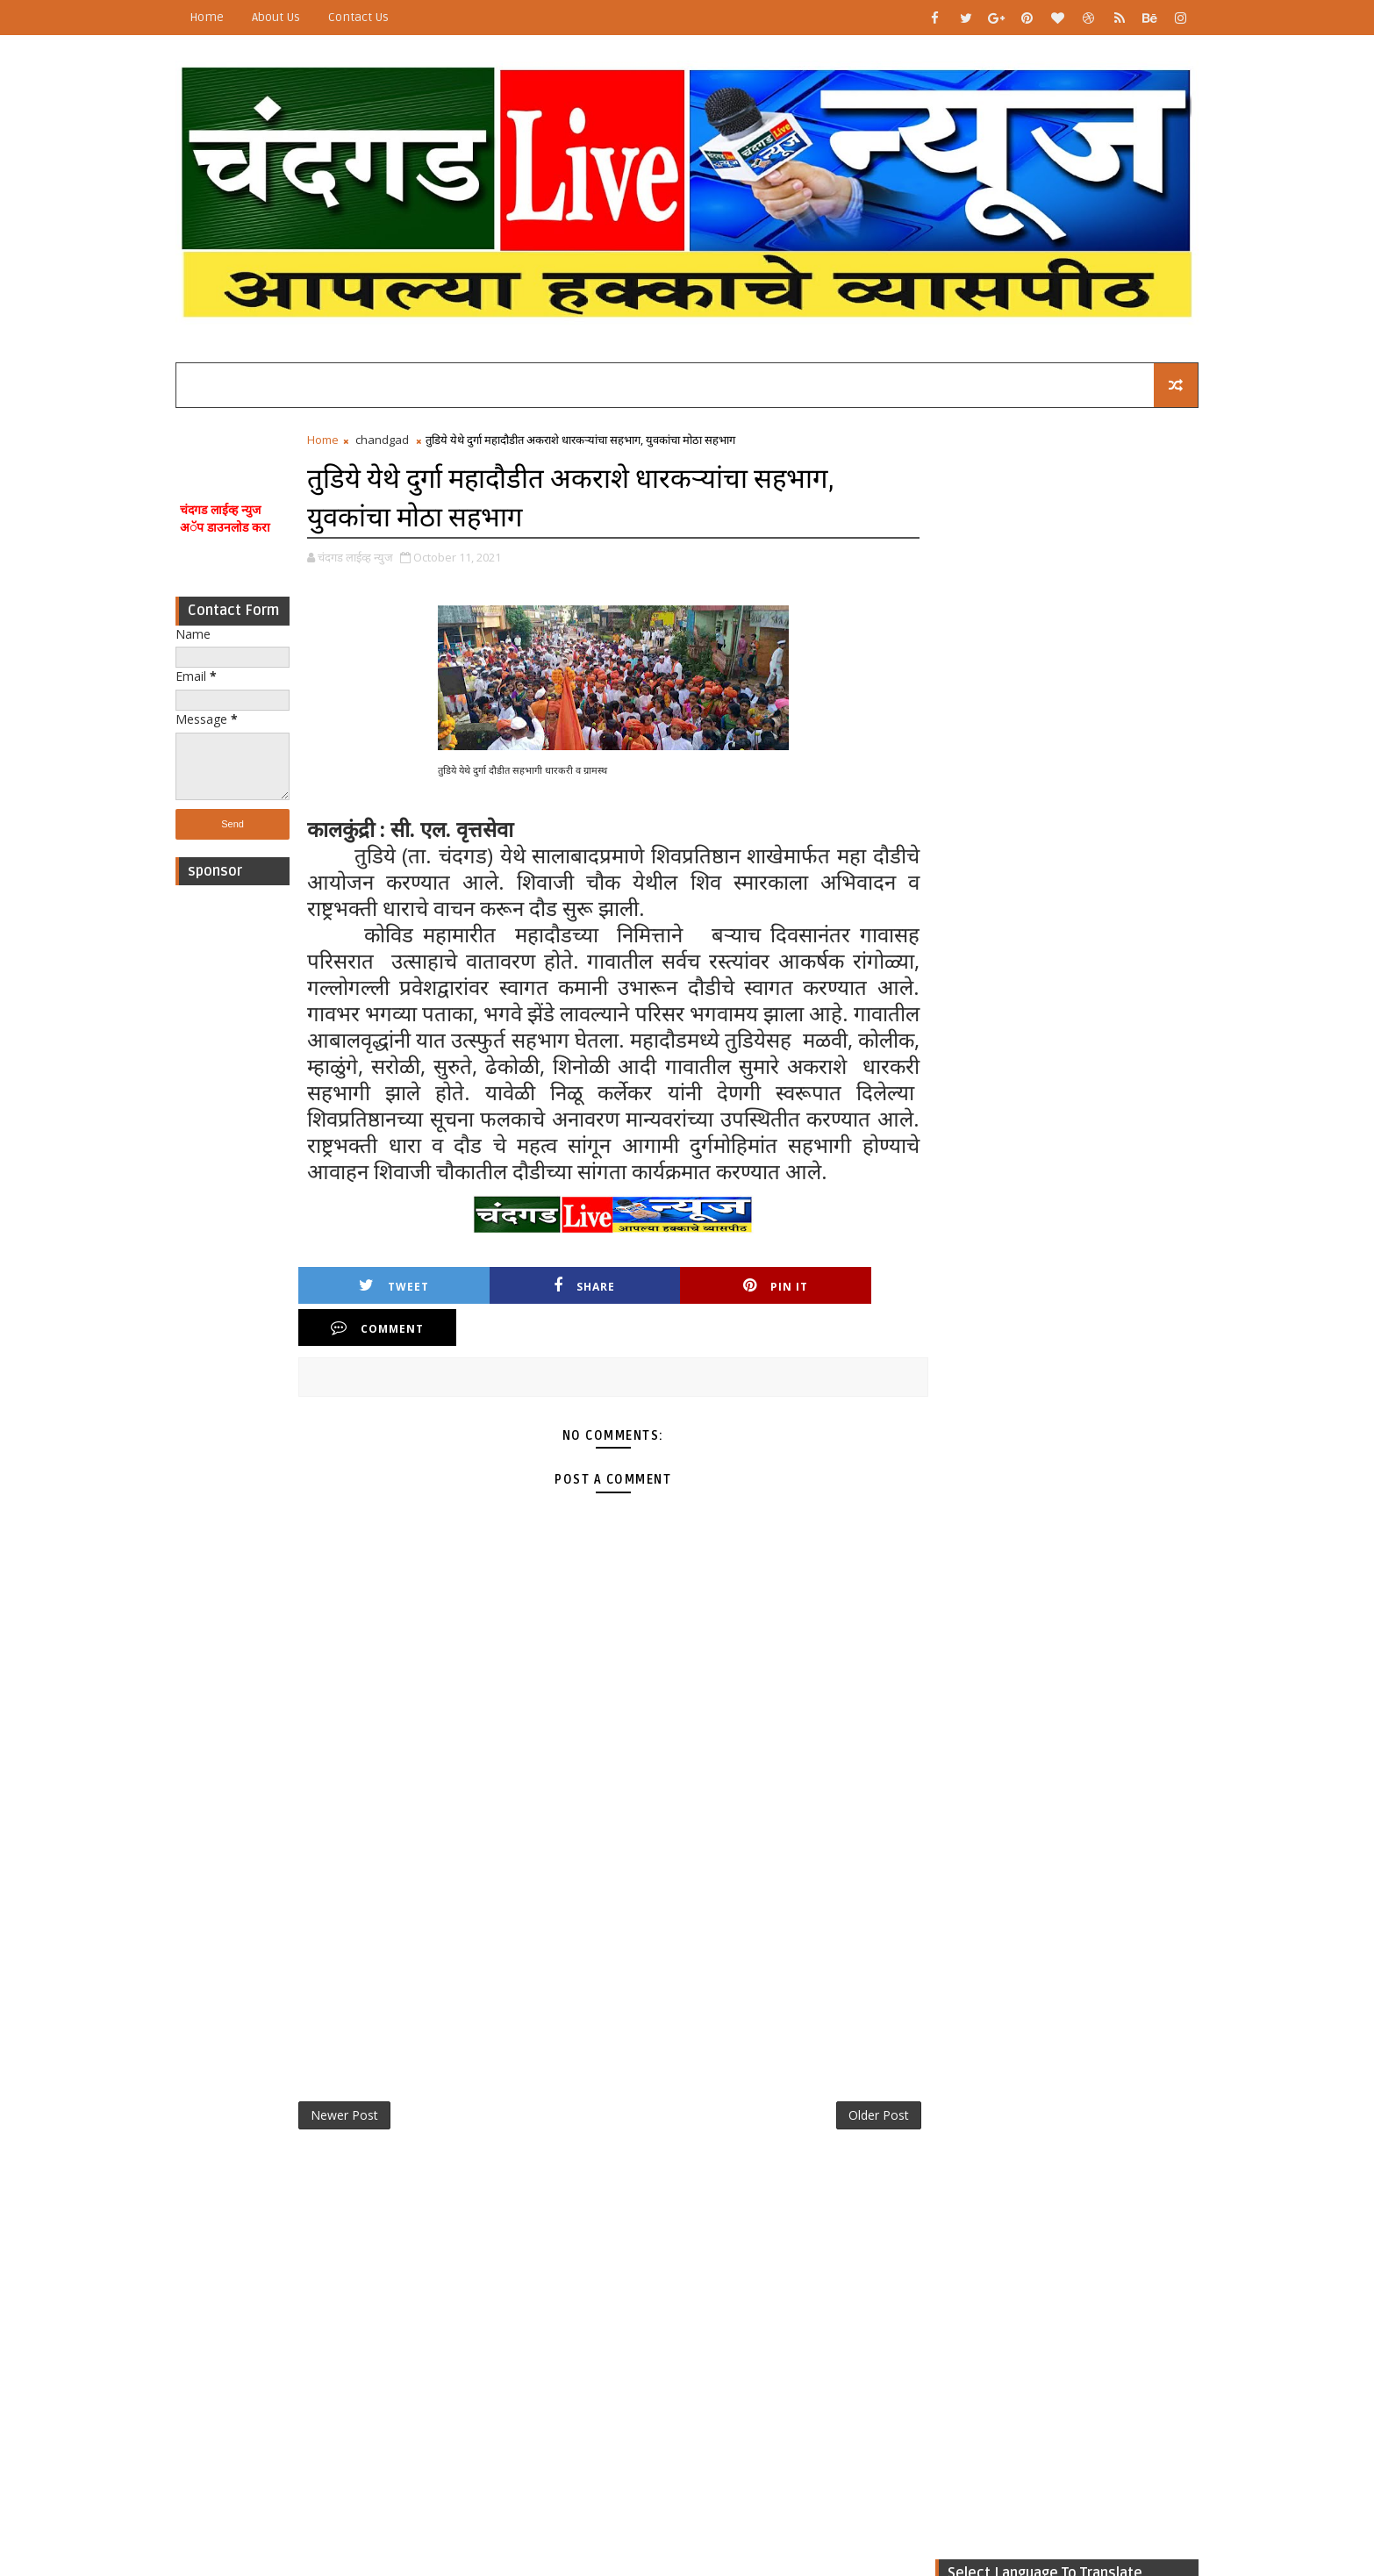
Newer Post (356, 2095)
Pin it (685, 1308)
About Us (287, 17)
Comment (835, 1308)
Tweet (385, 1308)
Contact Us (370, 17)
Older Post (861, 2095)
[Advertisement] (244, 1154)
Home (218, 17)
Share (535, 1308)
